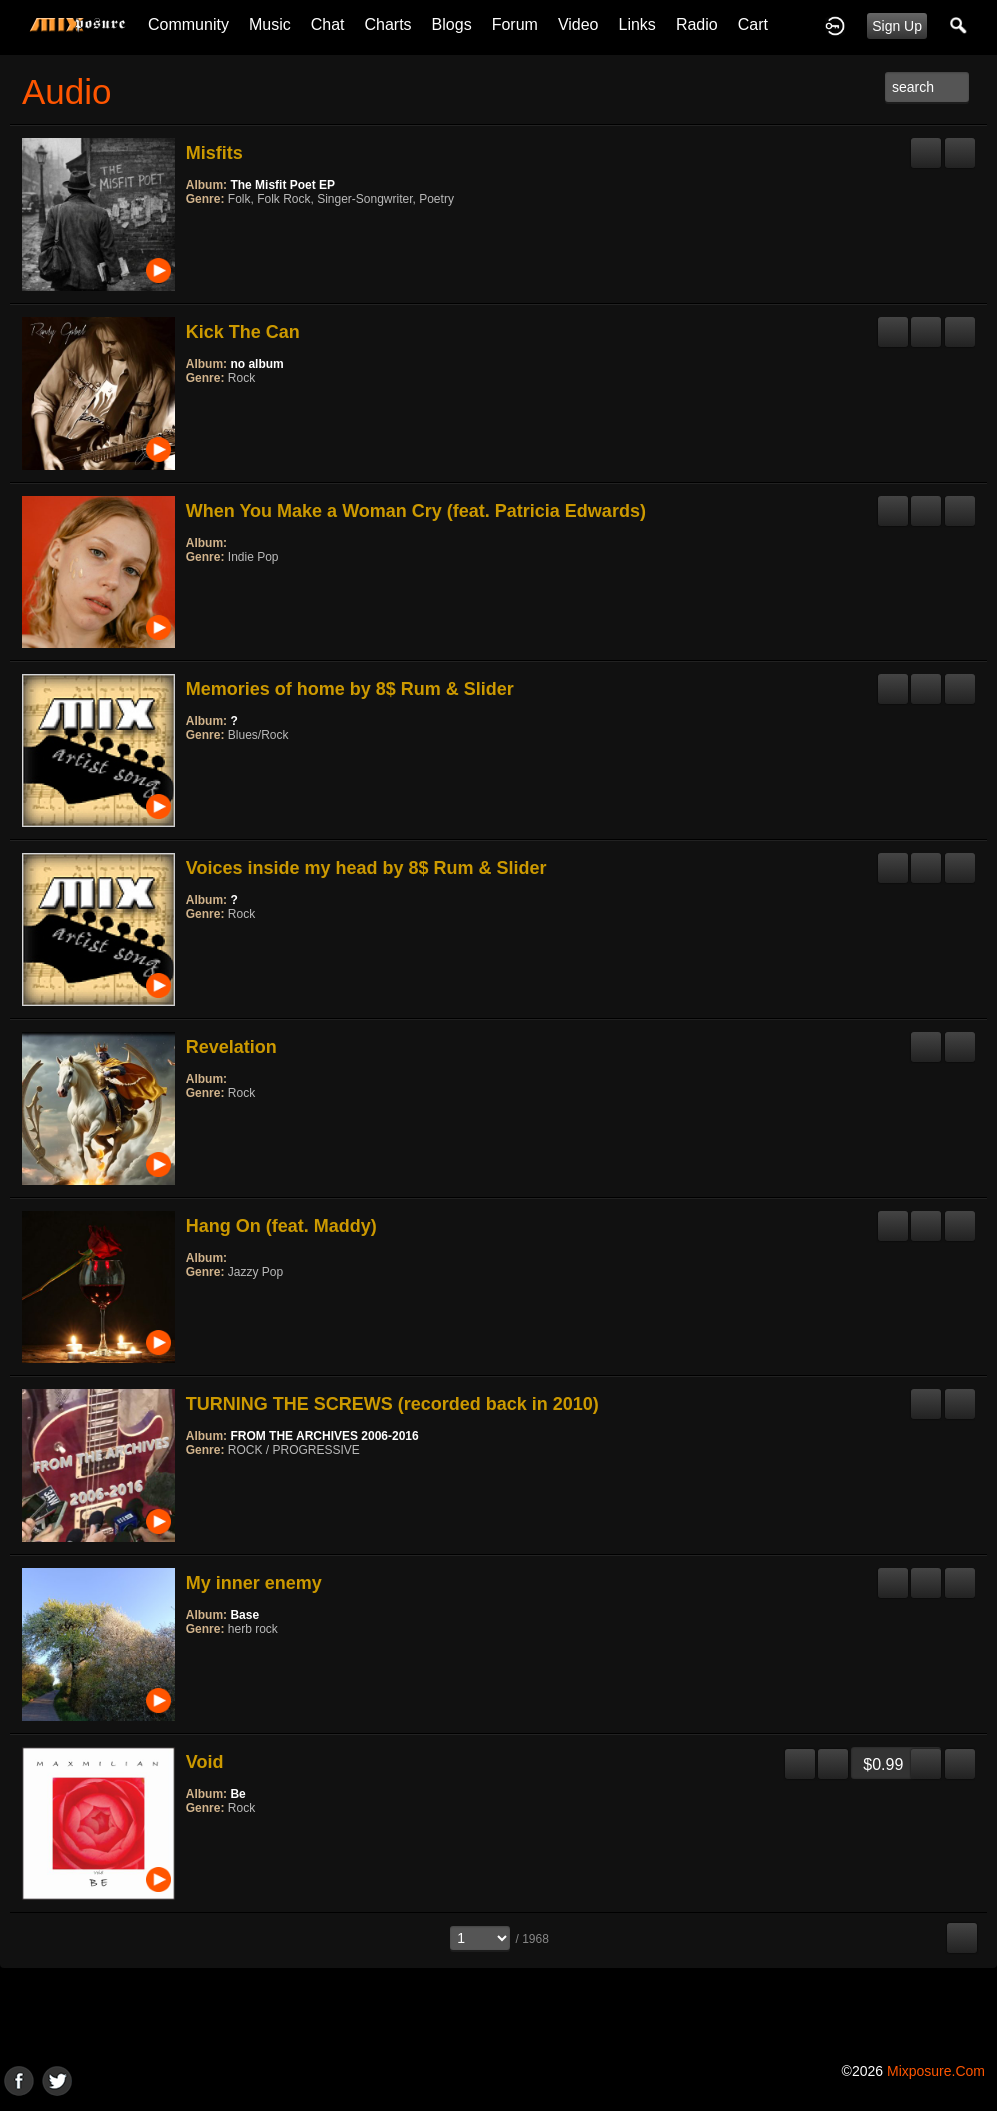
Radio (697, 24)
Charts (387, 24)
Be (237, 1794)
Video (578, 24)
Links (637, 24)
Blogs (452, 24)
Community (188, 24)
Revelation (231, 1047)
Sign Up (897, 26)
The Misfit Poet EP (282, 185)
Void (205, 1762)
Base (244, 1615)
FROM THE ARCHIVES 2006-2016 (324, 1436)
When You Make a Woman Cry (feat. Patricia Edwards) (416, 511)
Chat (328, 24)
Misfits (214, 153)
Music (270, 24)
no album (256, 364)
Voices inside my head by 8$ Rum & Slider (366, 868)
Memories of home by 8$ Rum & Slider (350, 689)
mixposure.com (936, 2071)
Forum (515, 24)
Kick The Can (243, 332)
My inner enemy (254, 1583)
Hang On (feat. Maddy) (281, 1226)
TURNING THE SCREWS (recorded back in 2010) (392, 1404)
